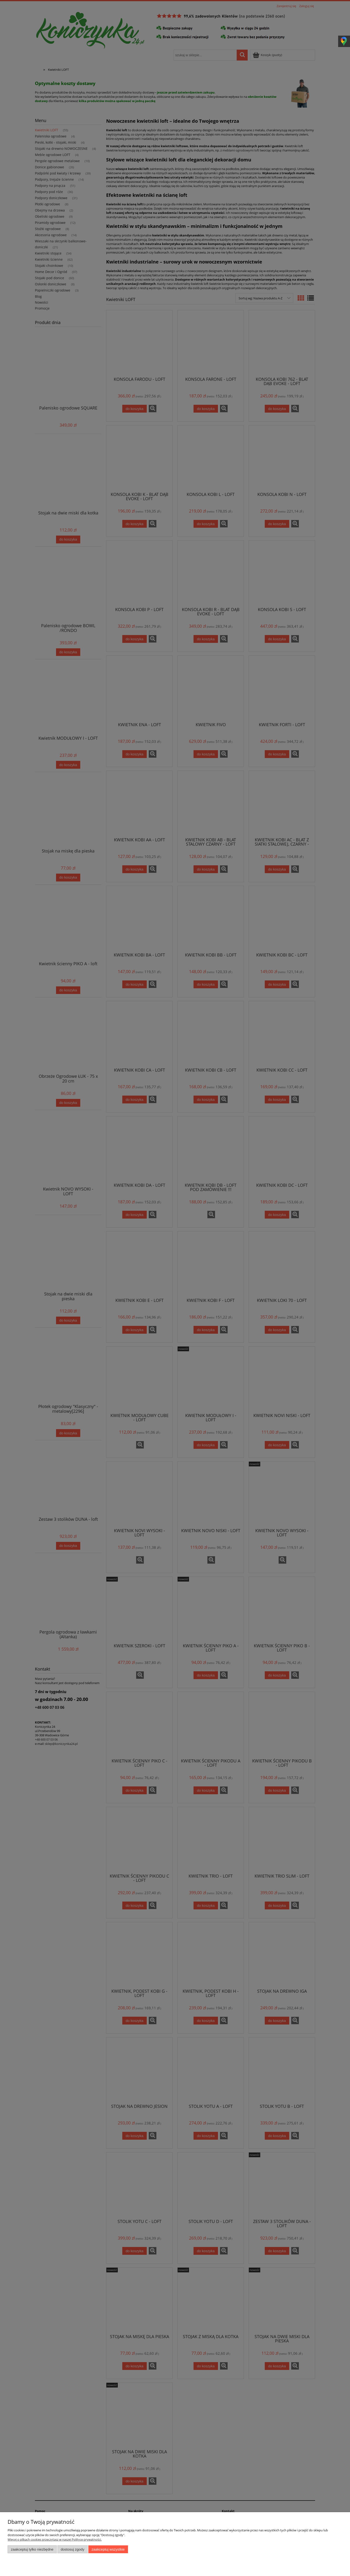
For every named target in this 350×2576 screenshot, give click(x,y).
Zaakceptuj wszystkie (108, 2549)
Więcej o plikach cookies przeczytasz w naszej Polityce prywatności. (55, 2539)
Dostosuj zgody (72, 2549)
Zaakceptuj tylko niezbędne (32, 2549)
